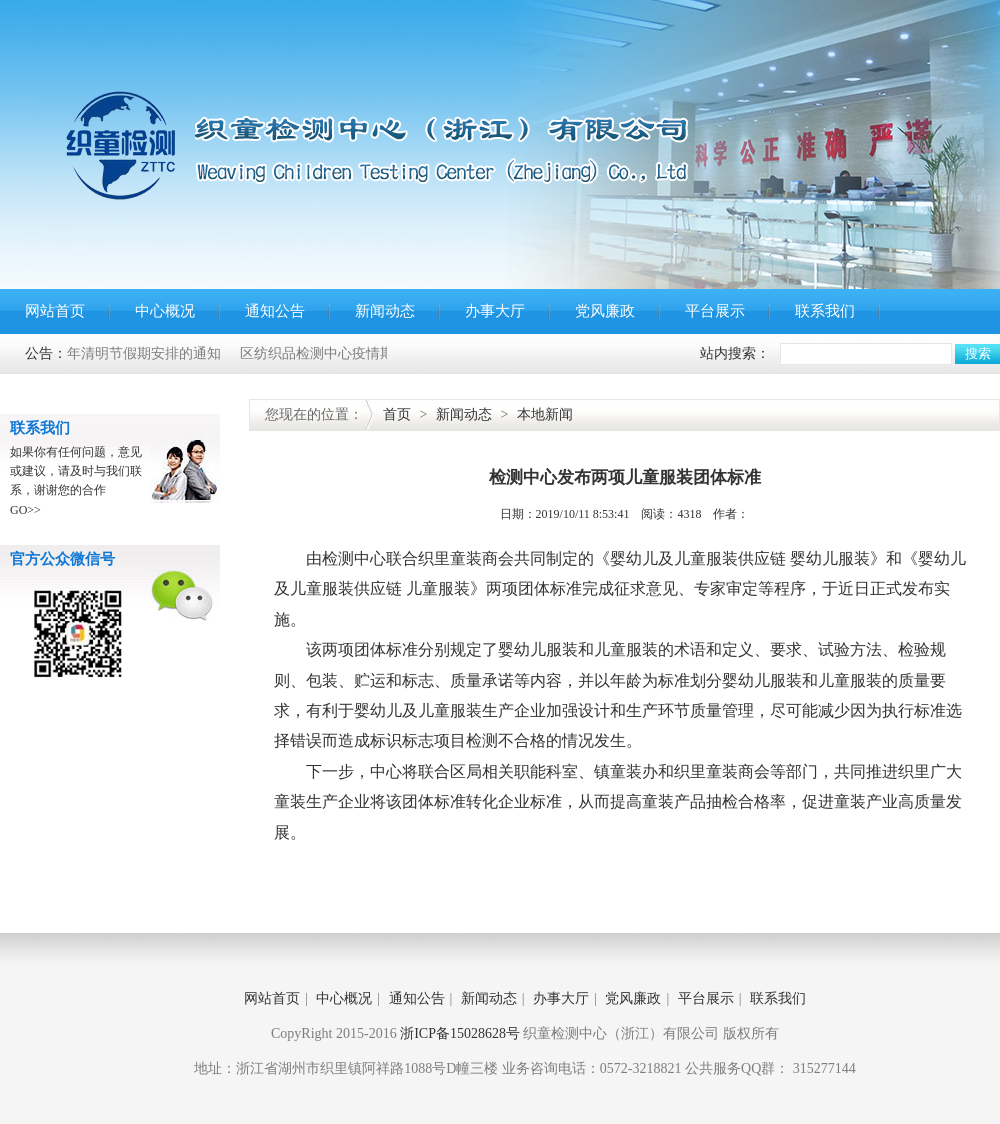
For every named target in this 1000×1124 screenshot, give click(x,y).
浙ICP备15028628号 (460, 1033)
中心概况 (165, 311)
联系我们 (825, 311)
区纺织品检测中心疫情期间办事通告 (355, 353)
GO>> (25, 510)
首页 (397, 414)
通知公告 (275, 311)
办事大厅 (495, 311)
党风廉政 (605, 311)
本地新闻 (545, 414)
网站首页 (55, 311)
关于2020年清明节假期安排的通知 (119, 353)
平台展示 (715, 311)
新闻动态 (385, 311)
